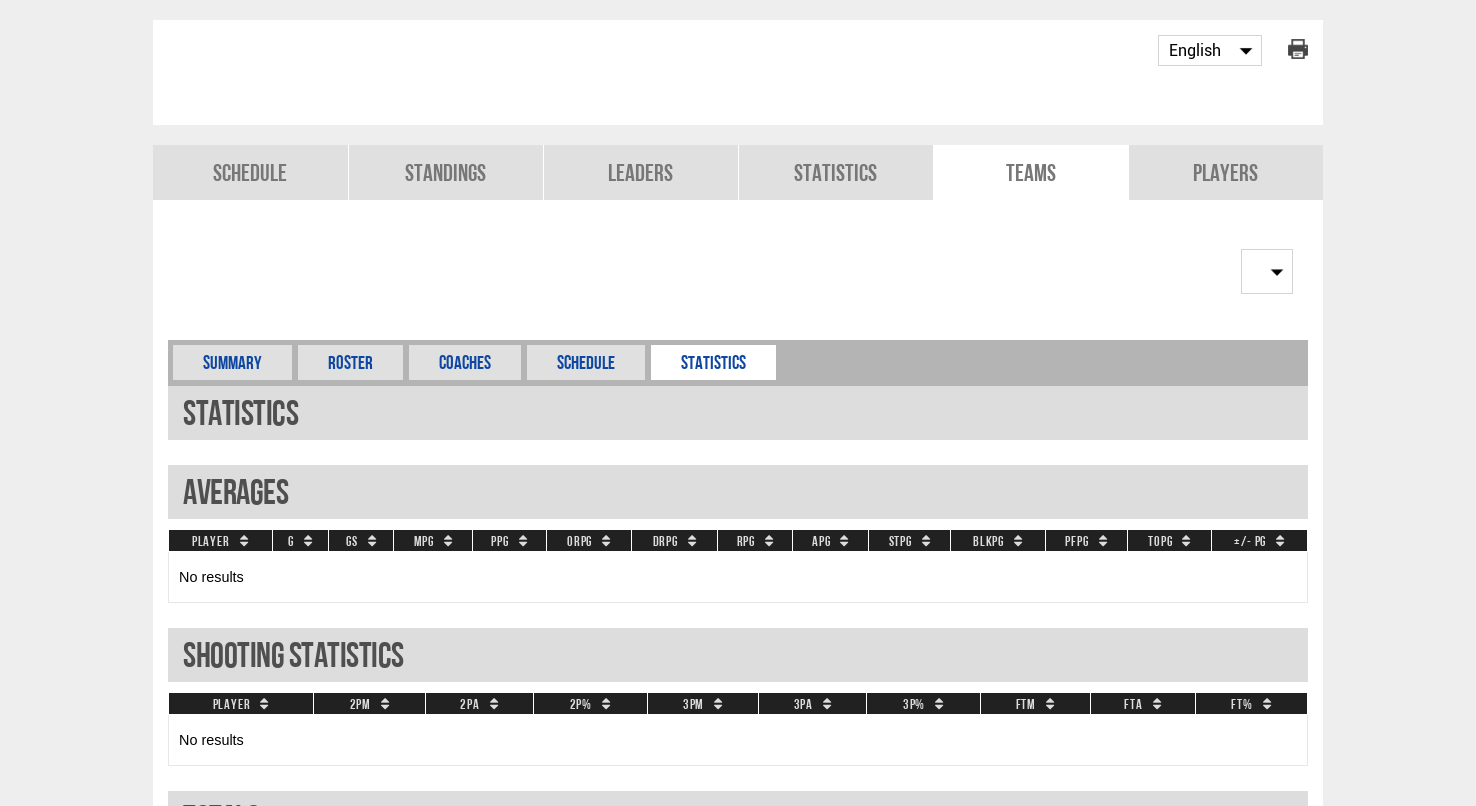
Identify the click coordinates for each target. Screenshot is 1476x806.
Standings (445, 172)
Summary (232, 362)
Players (1225, 172)
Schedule (250, 172)
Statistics (835, 172)
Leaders (640, 172)
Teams (1031, 172)
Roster (350, 362)
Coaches (465, 362)
